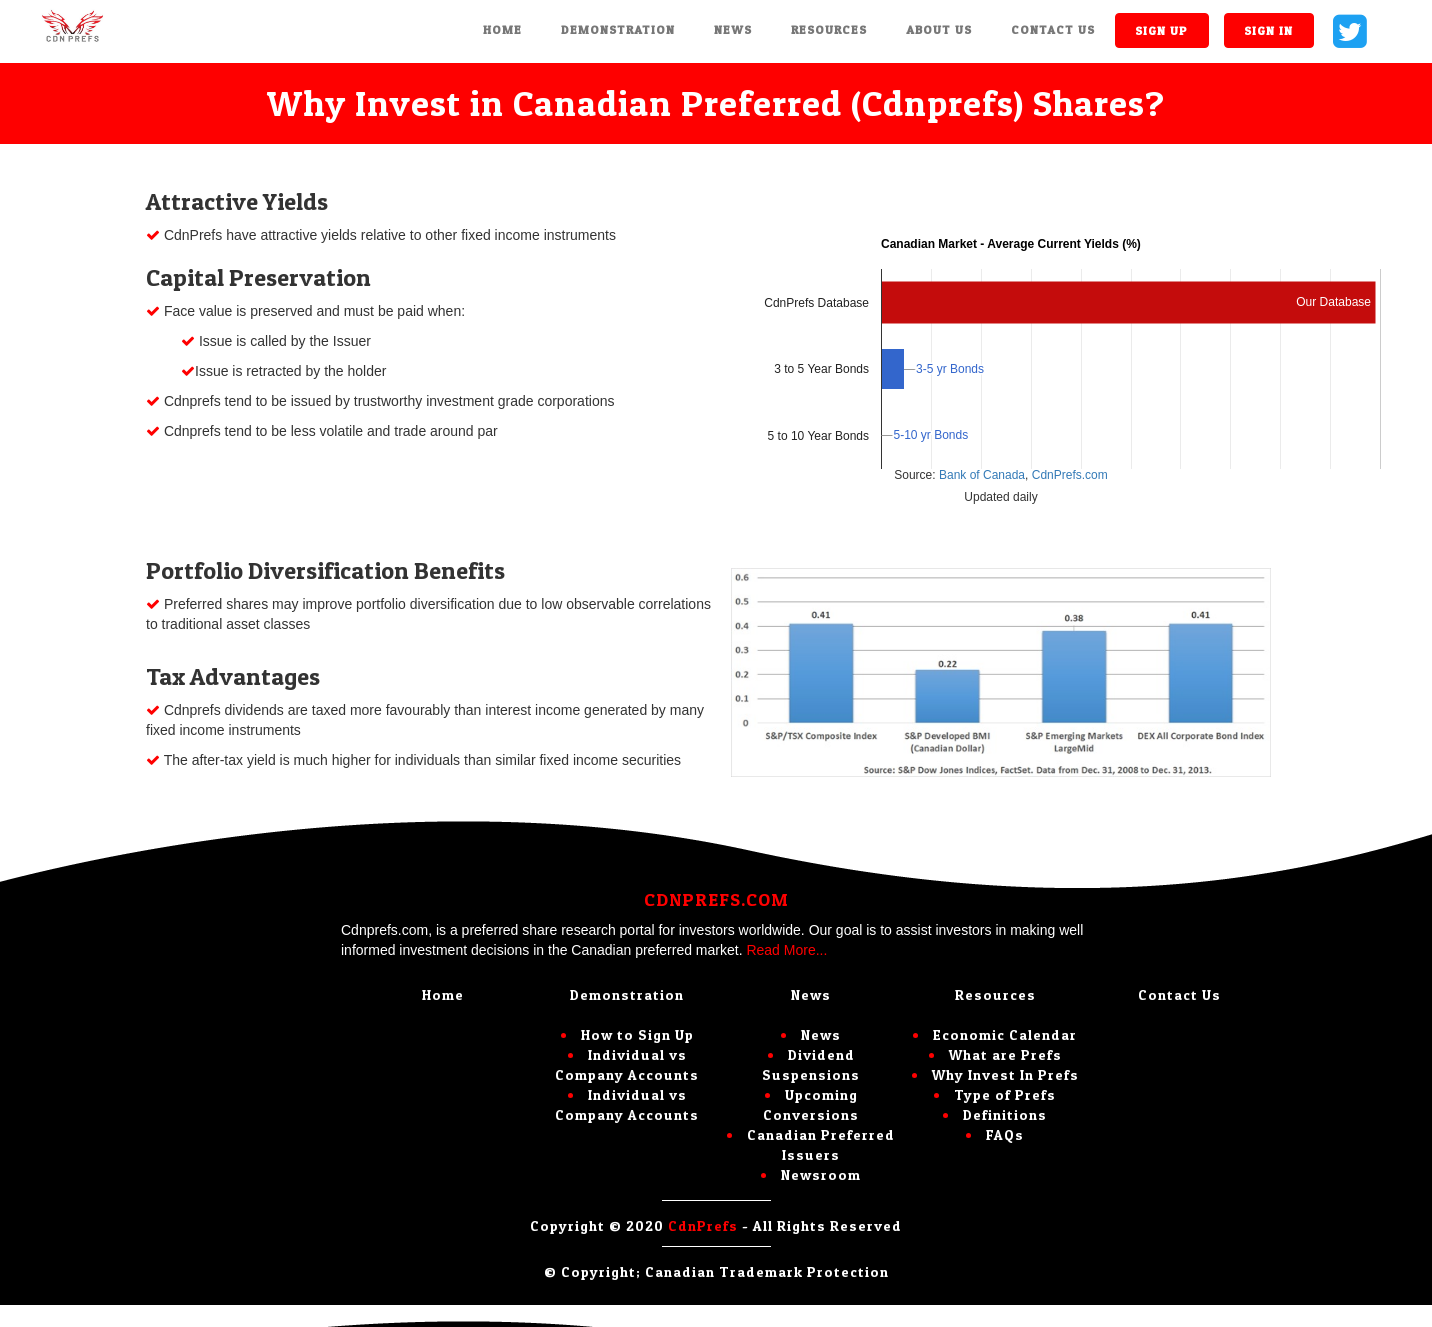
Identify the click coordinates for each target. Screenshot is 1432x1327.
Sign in (1268, 30)
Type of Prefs (1005, 1094)
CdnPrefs (703, 1225)
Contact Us (1053, 29)
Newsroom (821, 1174)
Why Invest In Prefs (1005, 1074)
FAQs (1005, 1134)
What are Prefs (1005, 1054)
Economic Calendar (1005, 1034)
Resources (829, 29)
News (733, 29)
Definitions (1005, 1114)
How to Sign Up (637, 1034)
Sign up (1161, 30)
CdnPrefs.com (1067, 475)
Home (502, 29)
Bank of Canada (982, 475)
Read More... (786, 950)
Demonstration (618, 29)
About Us (939, 29)
